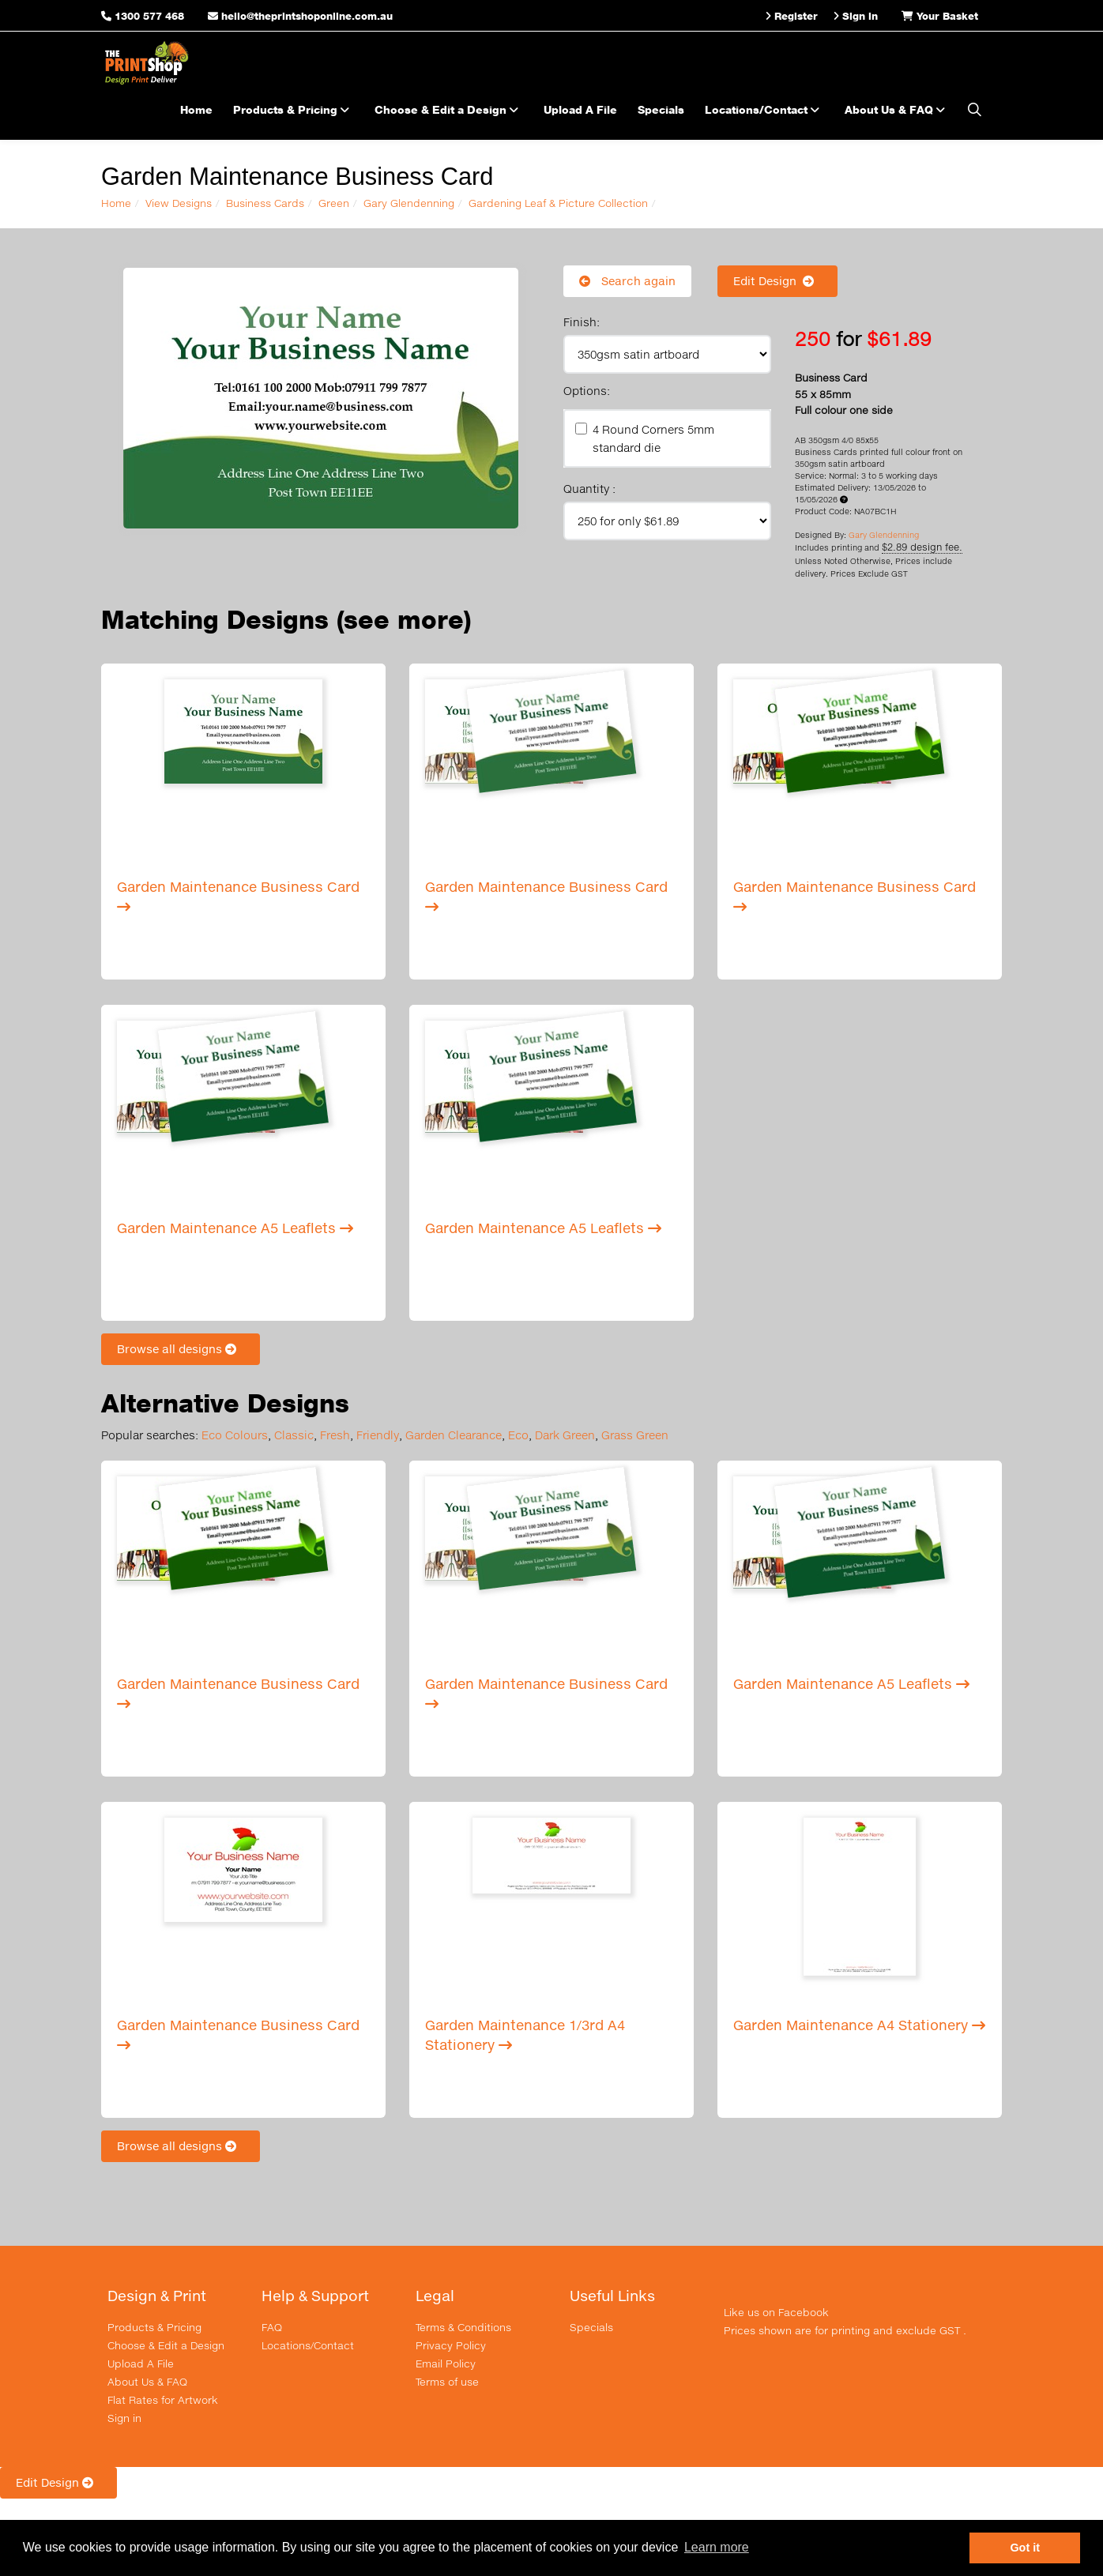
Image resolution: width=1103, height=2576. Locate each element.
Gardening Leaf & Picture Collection (558, 203)
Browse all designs (180, 1349)
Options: (586, 390)
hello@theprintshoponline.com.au (300, 15)
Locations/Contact (764, 109)
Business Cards (265, 203)
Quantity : (589, 488)
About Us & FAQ (897, 109)
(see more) (404, 619)
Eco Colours (234, 1435)
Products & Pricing (293, 109)
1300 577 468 (149, 15)
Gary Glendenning (408, 203)
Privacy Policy (451, 2345)
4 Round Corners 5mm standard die (653, 438)
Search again (627, 281)
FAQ (272, 2327)
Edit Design (777, 281)
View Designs (178, 203)
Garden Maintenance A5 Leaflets (235, 1228)
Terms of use (447, 2381)
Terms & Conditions (463, 2327)
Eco (518, 1435)
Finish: (581, 322)
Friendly (377, 1435)
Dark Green (565, 1435)
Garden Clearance (453, 1435)
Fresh (335, 1435)
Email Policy (446, 2363)
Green (333, 203)
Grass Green (634, 1435)
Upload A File (580, 109)
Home (196, 109)
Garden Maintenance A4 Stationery (859, 2025)
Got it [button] (1025, 2547)
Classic (294, 1435)
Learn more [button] (716, 2547)
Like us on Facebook (776, 2312)
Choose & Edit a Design (449, 109)
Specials (661, 109)
